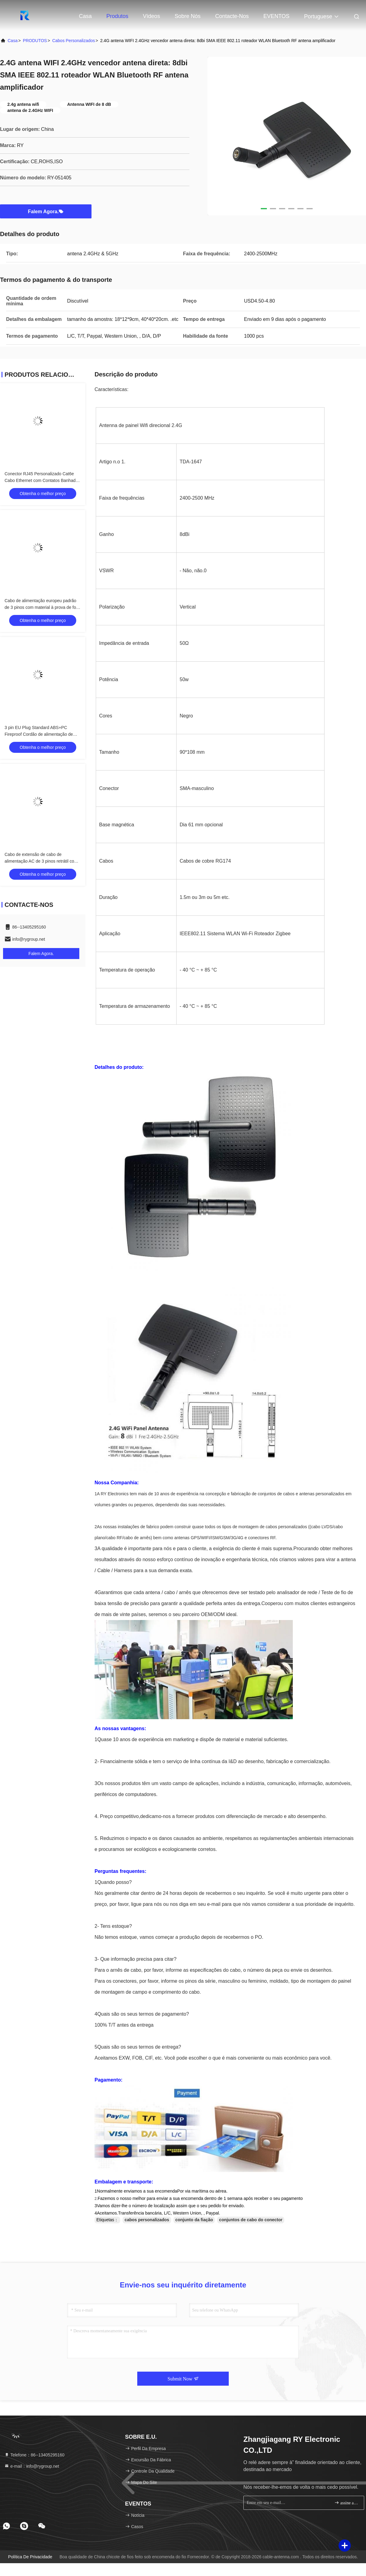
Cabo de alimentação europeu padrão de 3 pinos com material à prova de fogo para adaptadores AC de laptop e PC (43, 607)
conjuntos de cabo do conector (250, 2219)
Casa (85, 16)
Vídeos (151, 16)
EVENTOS (276, 16)
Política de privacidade (30, 2556)
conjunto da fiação (194, 2219)
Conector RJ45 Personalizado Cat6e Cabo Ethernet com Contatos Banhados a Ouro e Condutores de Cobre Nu (42, 480)
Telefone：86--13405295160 (34, 2454)
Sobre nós (188, 16)
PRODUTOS (35, 40)
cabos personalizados (73, 40)
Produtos (117, 16)
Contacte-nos (232, 16)
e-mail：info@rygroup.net (31, 2466)
